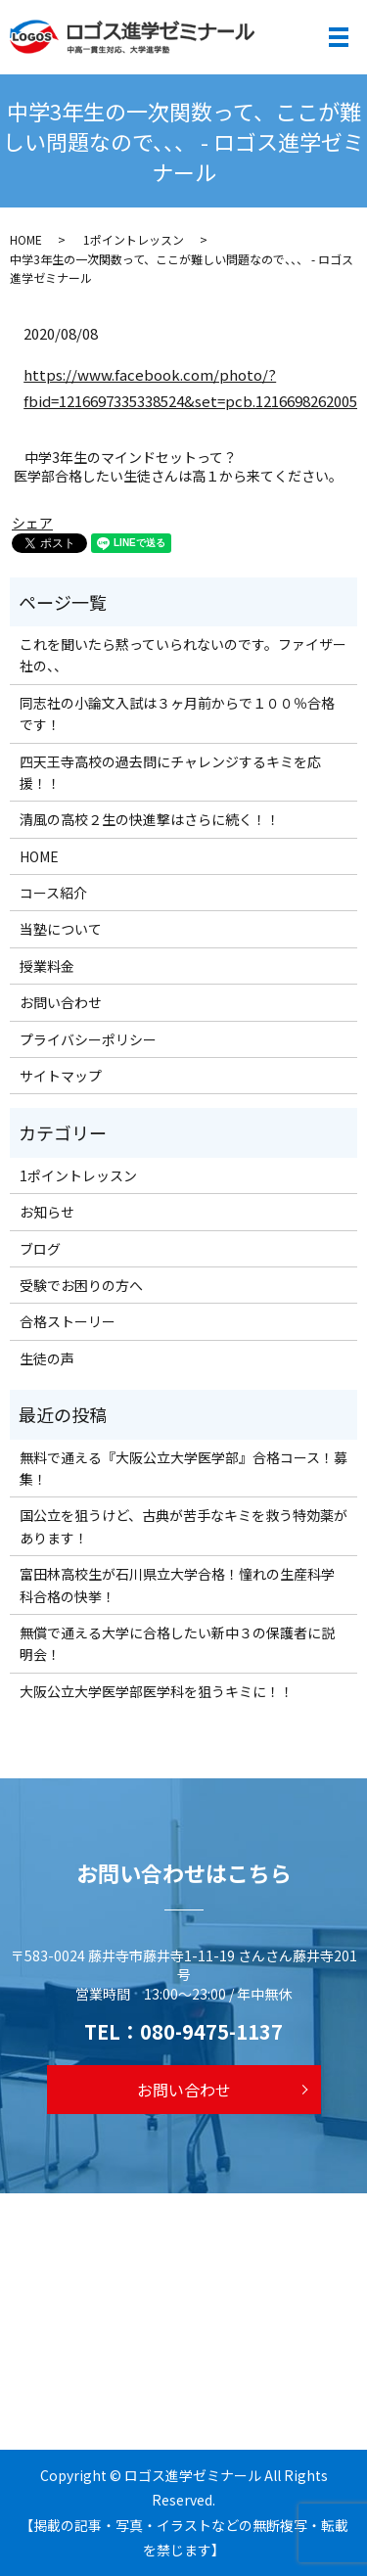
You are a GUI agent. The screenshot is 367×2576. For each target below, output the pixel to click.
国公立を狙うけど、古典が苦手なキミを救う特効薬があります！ (183, 1525)
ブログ (40, 1249)
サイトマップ (61, 1075)
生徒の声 (47, 1358)
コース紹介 (53, 892)
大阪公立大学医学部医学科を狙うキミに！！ (157, 1691)
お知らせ (47, 1211)
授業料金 (47, 966)
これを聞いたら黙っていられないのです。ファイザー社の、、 (183, 654)
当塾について (61, 929)
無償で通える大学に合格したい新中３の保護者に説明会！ (177, 1643)
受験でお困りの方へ (81, 1285)
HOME (26, 239)
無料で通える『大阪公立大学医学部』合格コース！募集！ (183, 1468)
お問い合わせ (61, 1002)
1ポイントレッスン (133, 239)
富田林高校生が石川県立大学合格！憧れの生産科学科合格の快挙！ (177, 1584)
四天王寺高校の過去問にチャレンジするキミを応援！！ (170, 772)
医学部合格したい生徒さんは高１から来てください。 (178, 476)
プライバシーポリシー (88, 1039)
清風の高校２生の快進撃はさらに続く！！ (150, 819)
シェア (32, 522)
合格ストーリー (67, 1321)
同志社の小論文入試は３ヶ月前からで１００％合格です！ (177, 713)
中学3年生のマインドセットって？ (130, 457)
